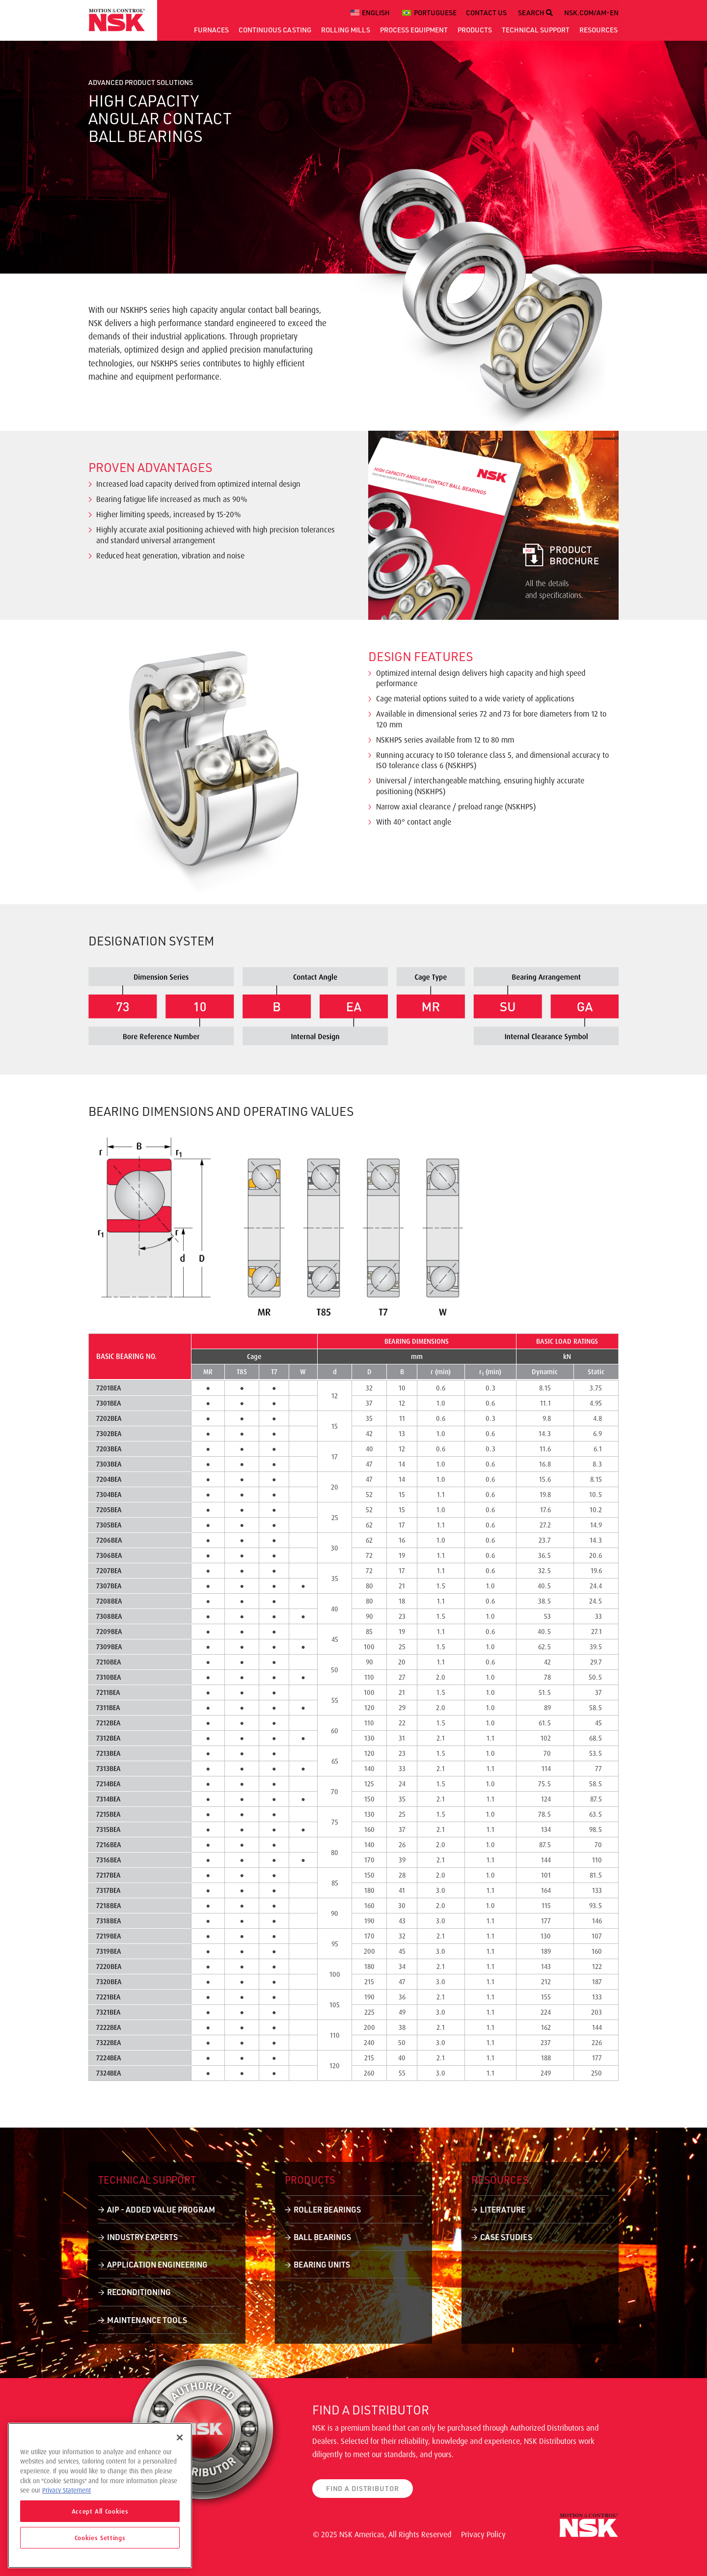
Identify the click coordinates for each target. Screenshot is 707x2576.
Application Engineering (157, 2264)
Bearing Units (322, 2264)
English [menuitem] (376, 12)
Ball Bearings (322, 2237)
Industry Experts (142, 2237)
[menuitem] (372, 12)
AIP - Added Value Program (161, 2209)
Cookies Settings (100, 2538)
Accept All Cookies (100, 2511)
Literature (502, 2209)
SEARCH (535, 12)
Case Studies (506, 2237)
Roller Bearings (327, 2209)
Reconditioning (139, 2292)
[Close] (179, 2437)
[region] (100, 2495)
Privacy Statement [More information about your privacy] (66, 2490)
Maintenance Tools (147, 2320)
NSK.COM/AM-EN (591, 12)
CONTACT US (486, 12)
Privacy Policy (483, 2534)
